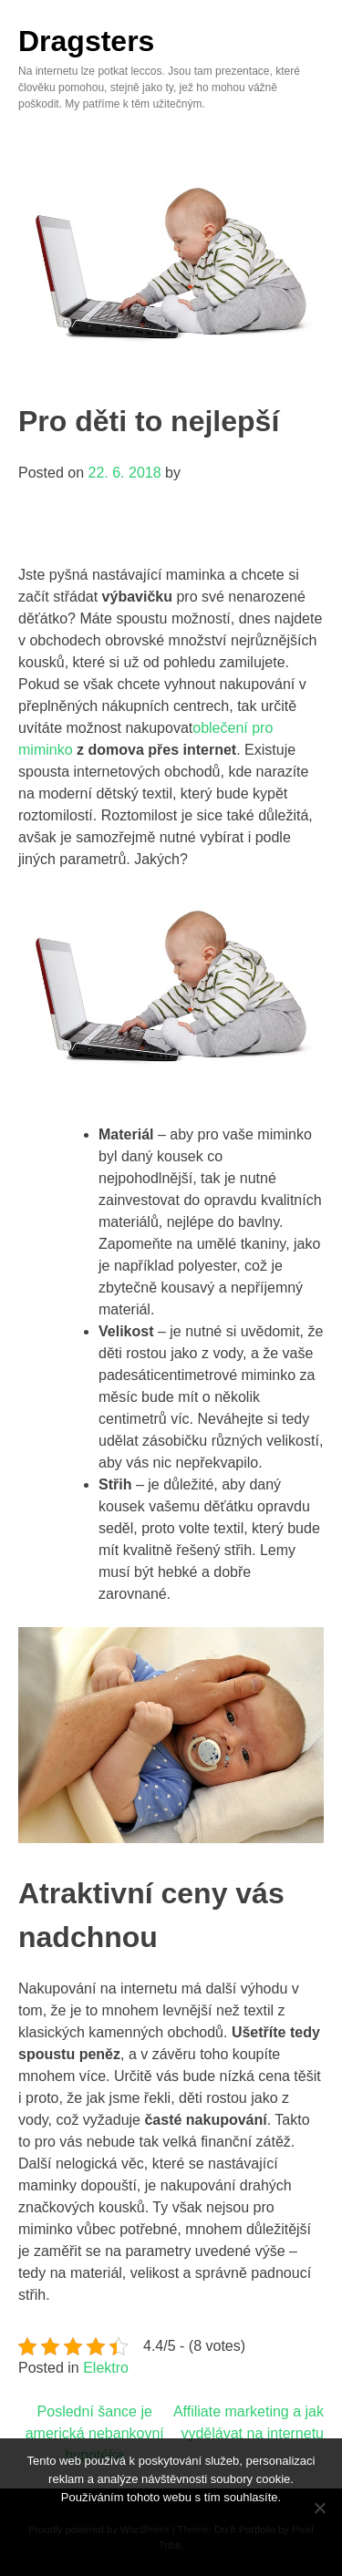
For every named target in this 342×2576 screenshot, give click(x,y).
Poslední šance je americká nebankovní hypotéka (95, 2433)
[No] (319, 2508)
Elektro (106, 2367)
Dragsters (86, 41)
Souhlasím (171, 2534)
